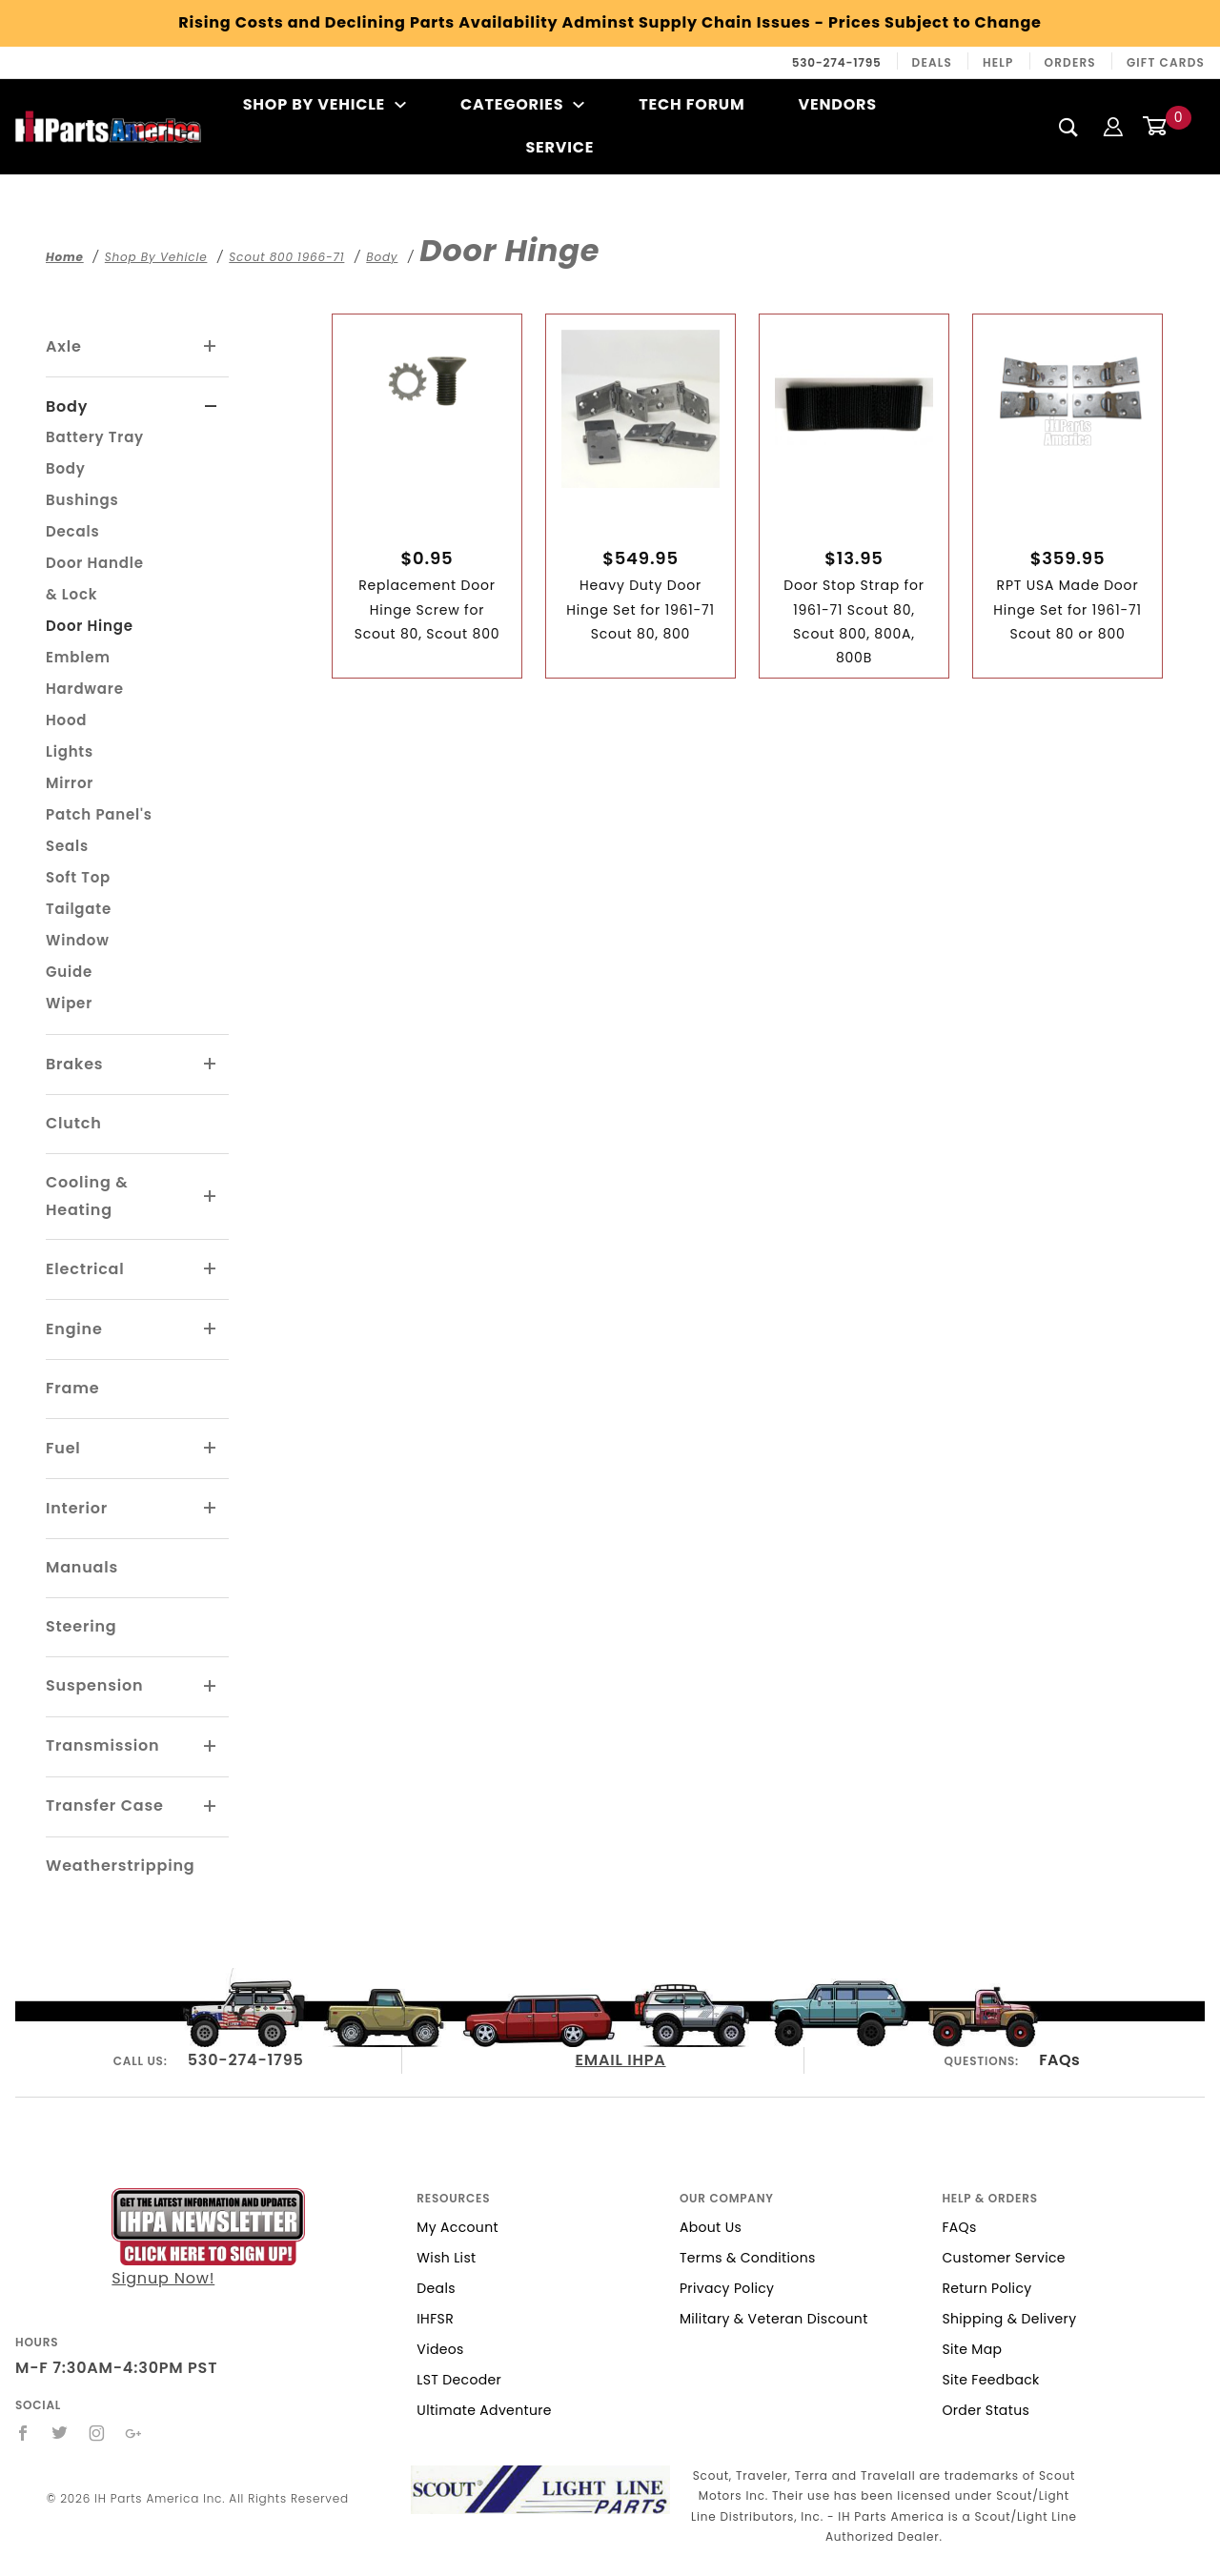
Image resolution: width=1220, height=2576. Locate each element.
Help (998, 62)
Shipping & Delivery (1009, 2318)
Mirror (69, 783)
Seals (67, 846)
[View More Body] (211, 407)
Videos (440, 2349)
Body (67, 406)
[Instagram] (97, 2433)
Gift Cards (1166, 62)
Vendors (837, 104)
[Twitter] (60, 2433)
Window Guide (78, 956)
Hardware (85, 689)
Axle (64, 346)
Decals (72, 531)
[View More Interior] (211, 1508)
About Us (711, 2227)
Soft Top (78, 877)
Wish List (446, 2257)
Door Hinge (89, 626)
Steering (81, 1626)
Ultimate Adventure (484, 2410)
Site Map (972, 2349)
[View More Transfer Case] (211, 1807)
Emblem (78, 657)
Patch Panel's (99, 814)
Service (559, 147)
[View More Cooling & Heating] (211, 1197)
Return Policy (986, 2288)
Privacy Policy (727, 2288)
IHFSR (435, 2318)
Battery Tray (95, 437)
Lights (69, 751)
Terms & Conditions (748, 2257)
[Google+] (134, 2433)
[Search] (1069, 126)
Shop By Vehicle (325, 104)
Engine (74, 1329)
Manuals (82, 1567)
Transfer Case (105, 1805)
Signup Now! (208, 2238)
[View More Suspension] (211, 1687)
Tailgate (79, 909)
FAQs (1059, 2060)
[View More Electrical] (211, 1269)
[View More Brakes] (211, 1064)
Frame (72, 1388)
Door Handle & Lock (95, 578)
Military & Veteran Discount (774, 2318)
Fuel (63, 1448)
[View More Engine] (211, 1329)
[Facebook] (23, 2433)
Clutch (74, 1123)
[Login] (1113, 126)
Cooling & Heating (87, 1196)
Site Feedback (990, 2379)
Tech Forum (691, 104)
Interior (77, 1508)
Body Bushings (82, 484)
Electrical (85, 1269)
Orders (1070, 62)
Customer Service (1003, 2257)
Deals (932, 62)
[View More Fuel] (211, 1448)
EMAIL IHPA (621, 2060)
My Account (457, 2227)
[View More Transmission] (211, 1747)
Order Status (985, 2410)
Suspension (94, 1685)
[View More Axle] (211, 347)
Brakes (74, 1064)
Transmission (102, 1745)
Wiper (69, 1003)
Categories (522, 104)
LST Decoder (459, 2379)
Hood (66, 720)
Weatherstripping (120, 1865)
